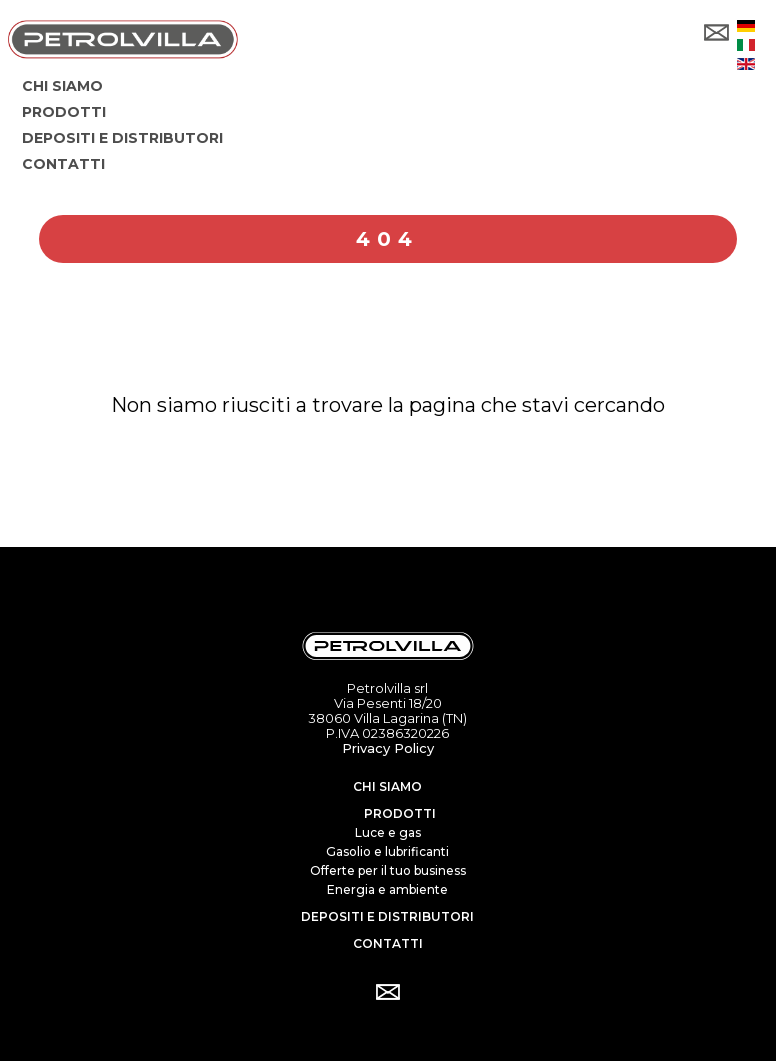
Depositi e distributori (387, 916)
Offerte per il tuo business (388, 870)
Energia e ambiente (387, 889)
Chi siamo (387, 786)
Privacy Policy (388, 748)
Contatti (388, 943)
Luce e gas (388, 832)
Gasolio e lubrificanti (387, 851)
